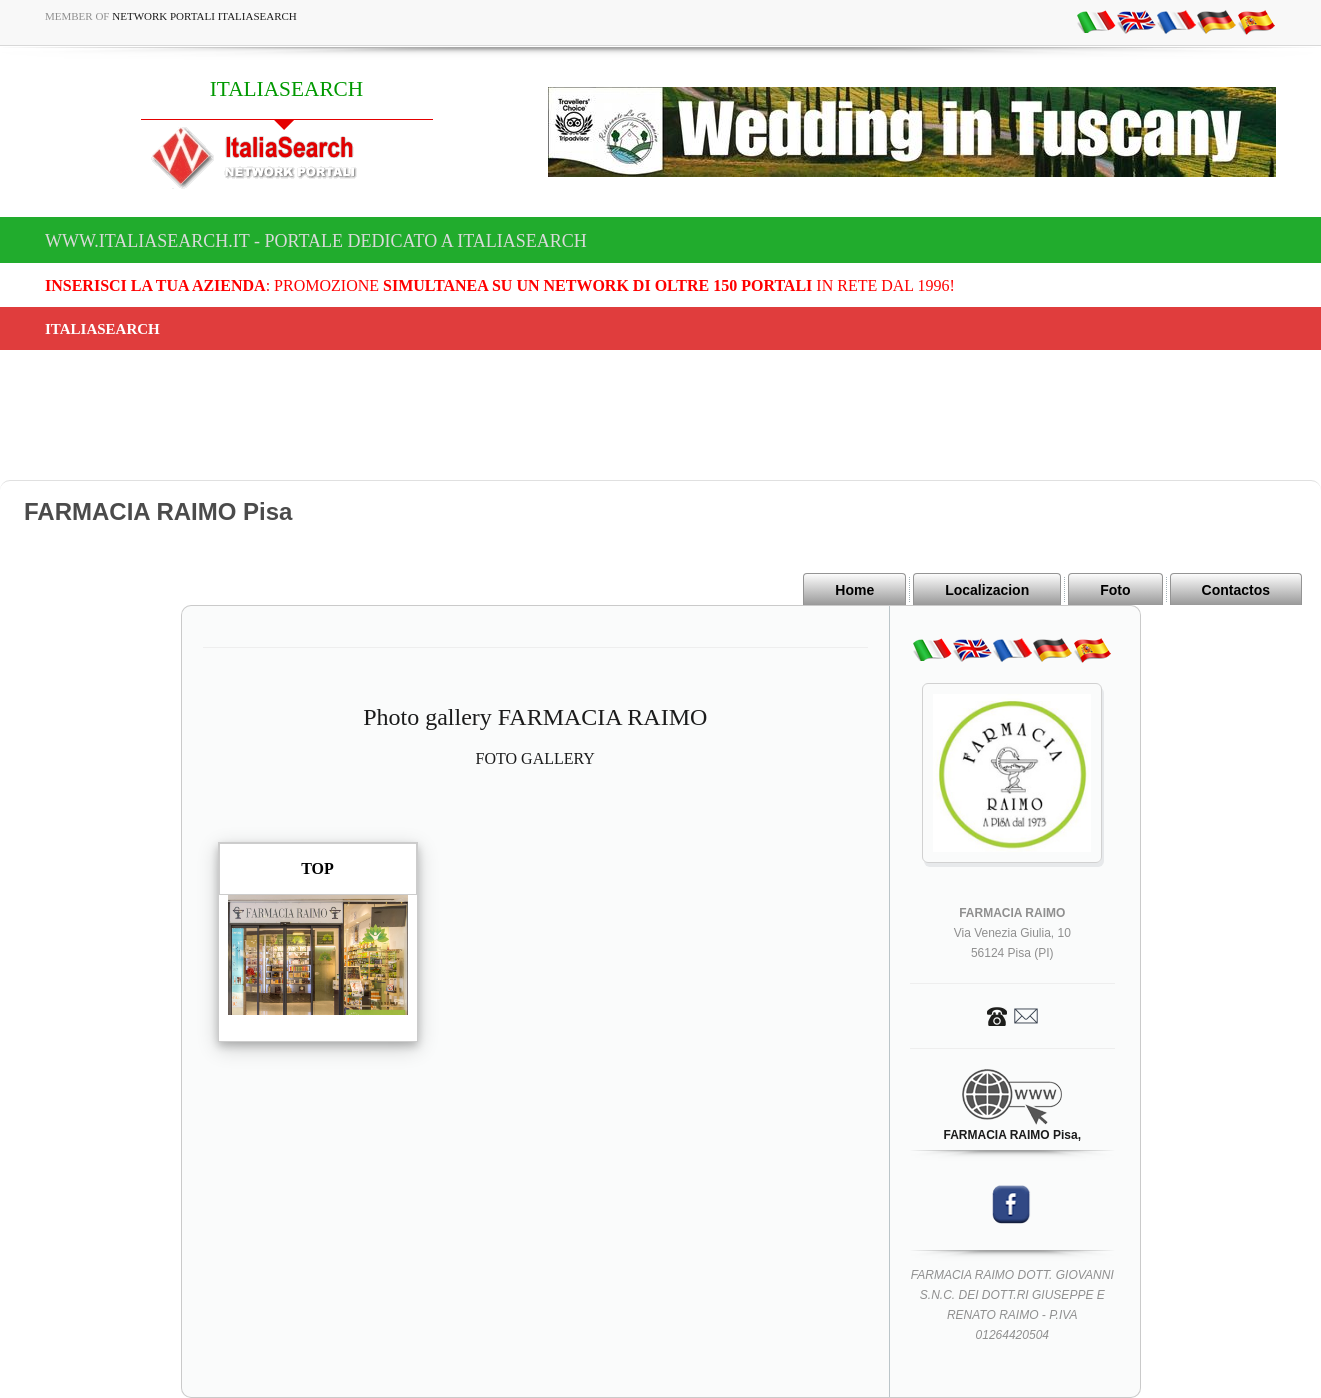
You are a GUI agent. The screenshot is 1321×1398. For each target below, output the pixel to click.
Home (854, 590)
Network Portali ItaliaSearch (204, 16)
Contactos (1236, 590)
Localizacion (987, 590)
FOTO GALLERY (535, 758)
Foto (1115, 590)
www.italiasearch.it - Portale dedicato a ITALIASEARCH (316, 241)
